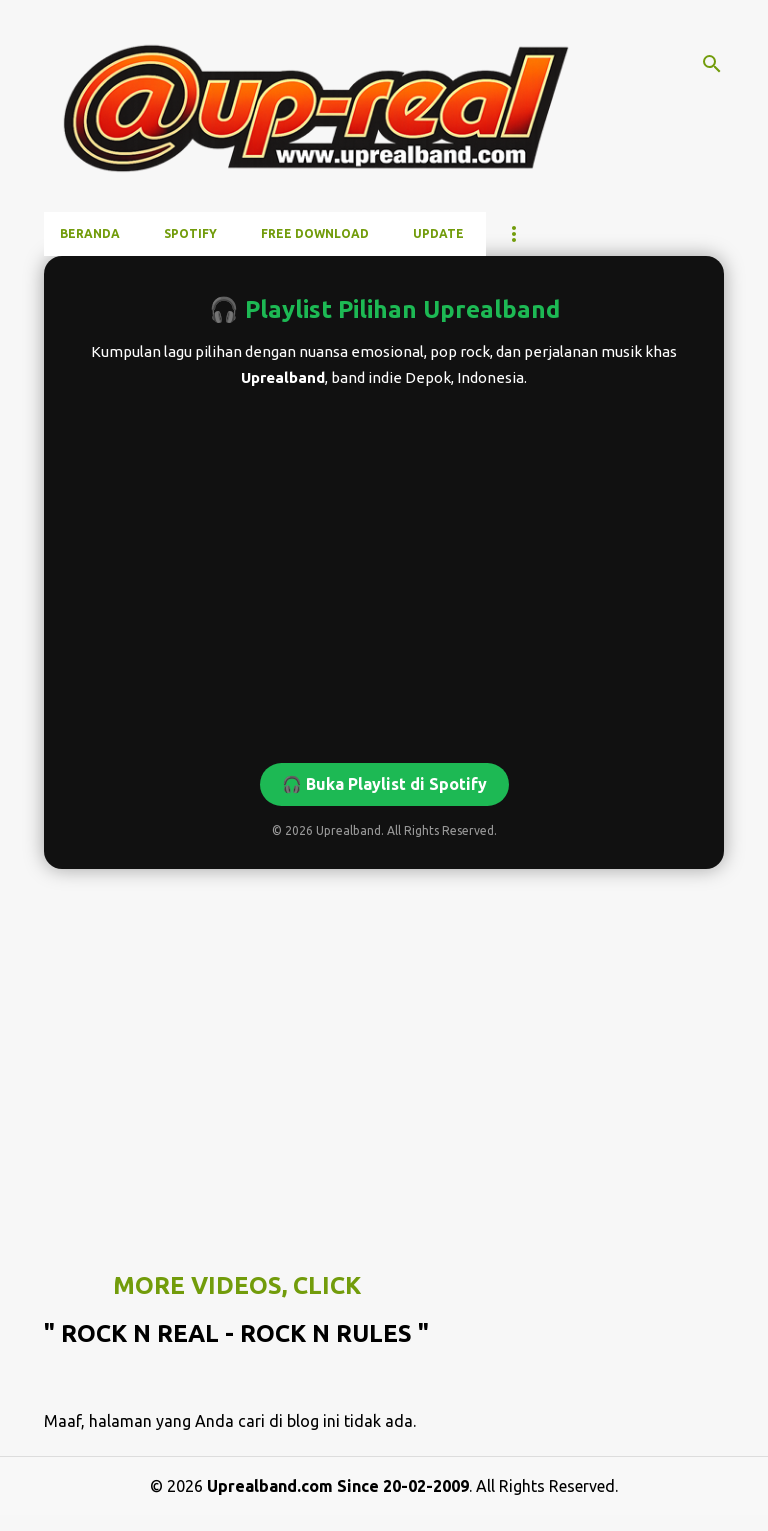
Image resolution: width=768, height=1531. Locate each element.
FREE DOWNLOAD (315, 233)
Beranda (90, 233)
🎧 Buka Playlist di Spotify (384, 784)
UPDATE (438, 233)
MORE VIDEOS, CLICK (237, 1285)
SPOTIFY (190, 233)
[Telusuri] (712, 64)
